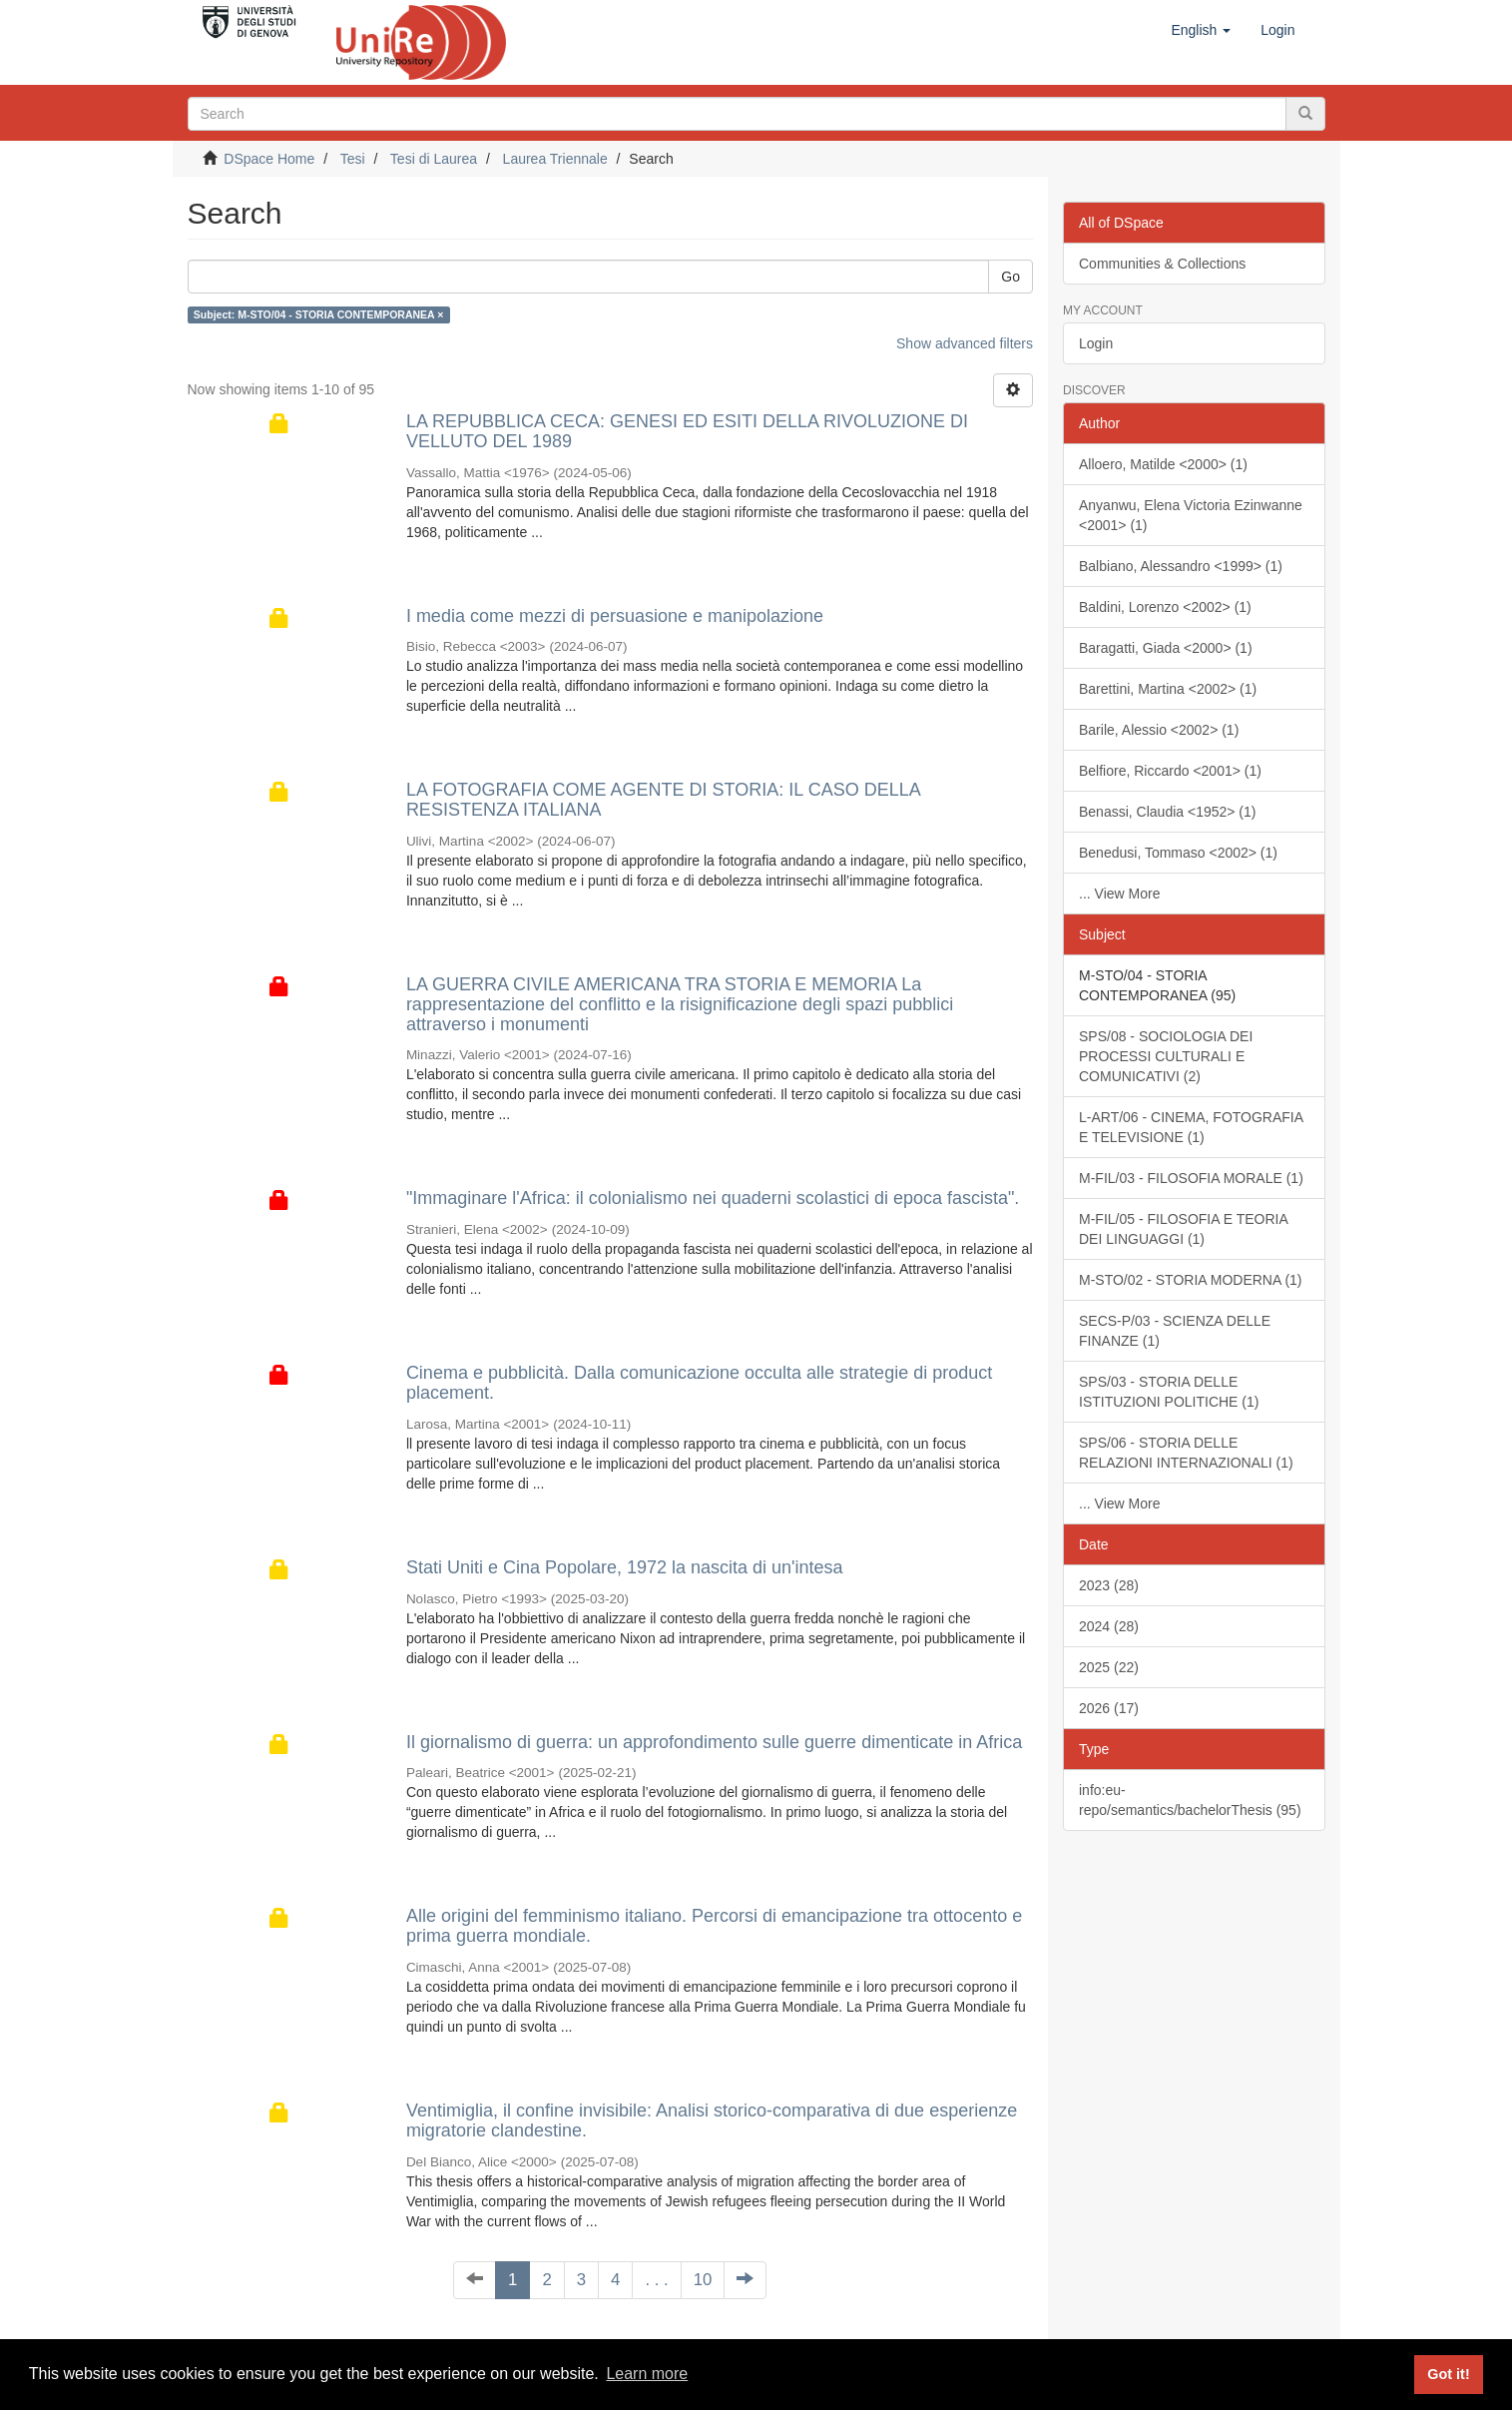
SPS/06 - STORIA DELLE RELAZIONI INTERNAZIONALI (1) (1186, 1453)
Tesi (352, 159)
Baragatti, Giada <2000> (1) (1166, 648)
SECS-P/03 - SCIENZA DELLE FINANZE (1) (1174, 1331)
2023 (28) (1109, 1585)
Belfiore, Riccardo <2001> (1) (1170, 771)
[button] (1201, 30)
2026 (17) (1109, 1708)
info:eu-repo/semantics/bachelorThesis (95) (1190, 1800)
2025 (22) (1109, 1667)
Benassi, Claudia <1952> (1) (1167, 812)
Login (1096, 343)
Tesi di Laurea (433, 159)
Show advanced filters (964, 343)
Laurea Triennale (555, 159)
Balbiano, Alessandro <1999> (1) (1180, 566)
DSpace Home (269, 159)
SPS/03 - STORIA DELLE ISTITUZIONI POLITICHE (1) (1169, 1392)
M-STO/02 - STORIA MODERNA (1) (1190, 1280)
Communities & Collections (1162, 264)
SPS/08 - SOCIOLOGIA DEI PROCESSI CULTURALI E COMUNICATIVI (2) (1166, 1056)
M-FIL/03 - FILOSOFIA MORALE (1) (1191, 1178)
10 (703, 2279)
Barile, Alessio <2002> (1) (1159, 730)
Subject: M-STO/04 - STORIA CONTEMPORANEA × (319, 314)
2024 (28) (1109, 1626)
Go (1010, 277)
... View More (1119, 894)
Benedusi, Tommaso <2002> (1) (1178, 853)
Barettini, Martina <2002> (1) (1168, 689)
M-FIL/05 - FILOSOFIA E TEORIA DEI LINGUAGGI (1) (1183, 1229)
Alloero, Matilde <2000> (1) (1163, 464)
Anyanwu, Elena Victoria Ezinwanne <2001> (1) (1190, 515)
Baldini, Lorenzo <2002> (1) (1165, 607)
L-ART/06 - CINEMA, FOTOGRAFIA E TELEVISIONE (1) (1191, 1127)
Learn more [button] (647, 2373)
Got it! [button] (1448, 2374)
